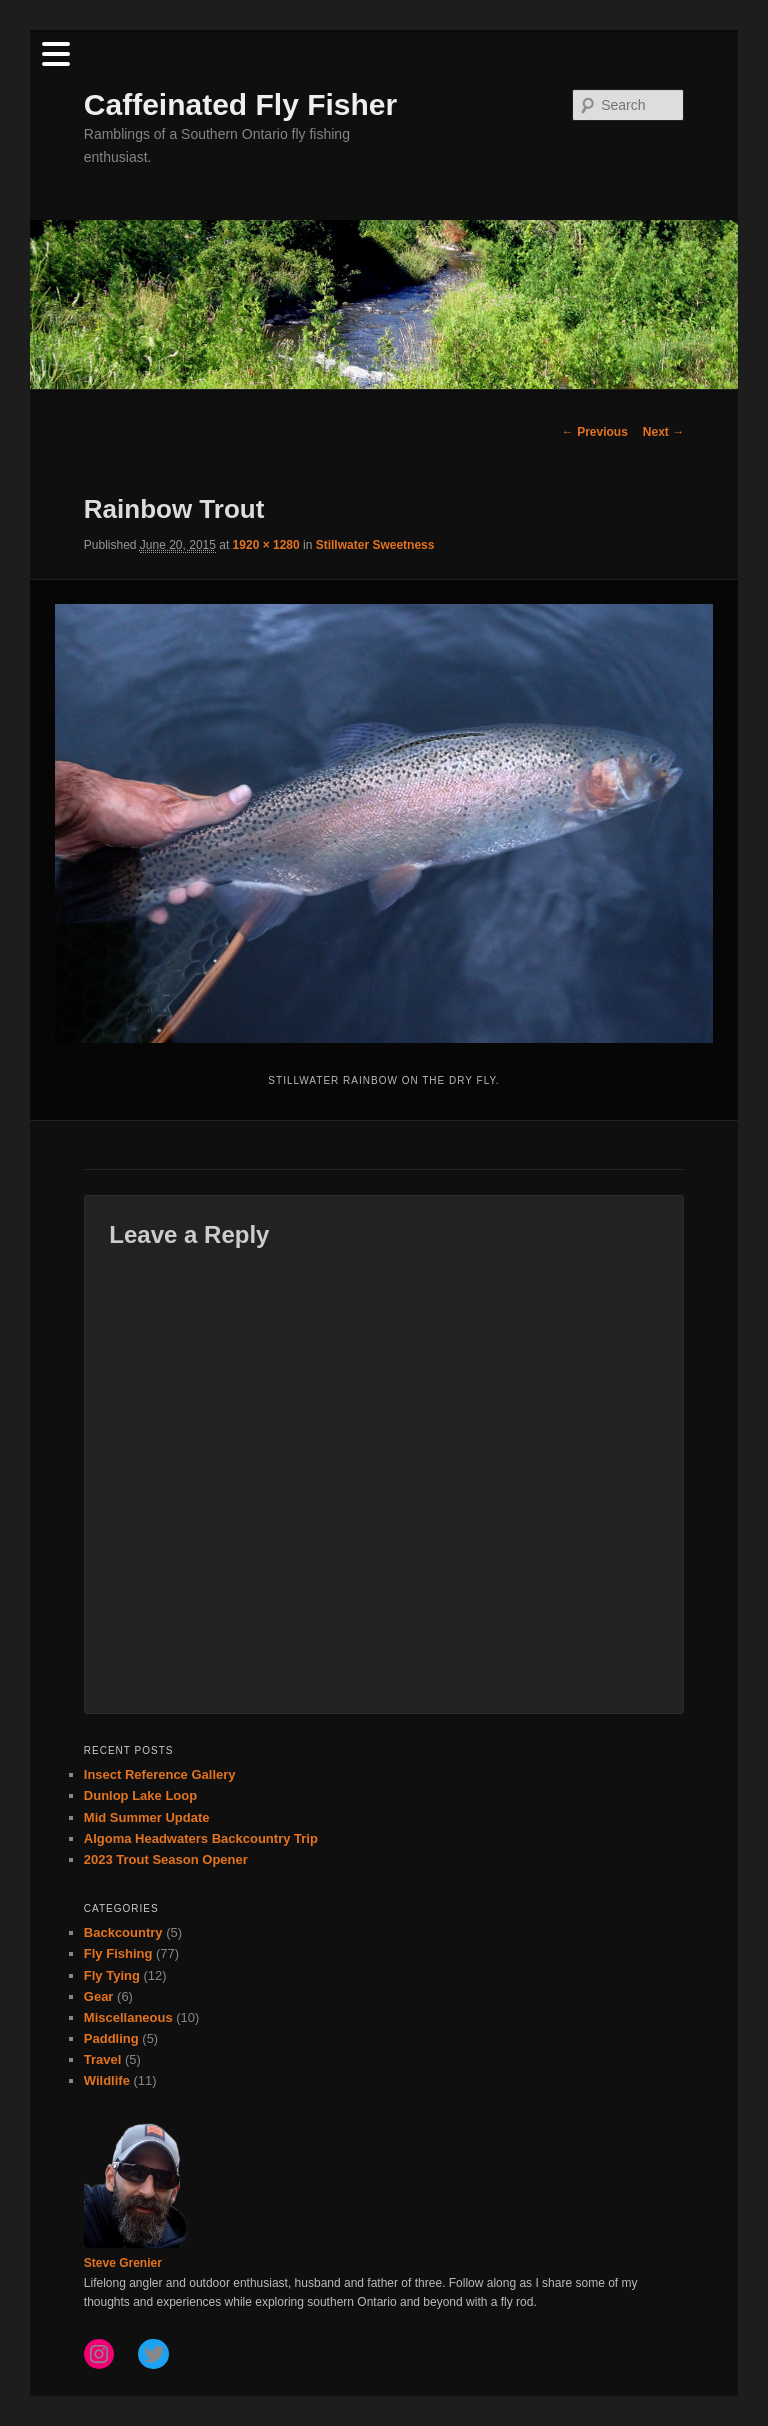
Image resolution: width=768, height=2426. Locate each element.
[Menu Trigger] (55, 52)
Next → (663, 432)
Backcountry (123, 1932)
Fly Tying (112, 1975)
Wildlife (107, 2080)
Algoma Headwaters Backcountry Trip (201, 1838)
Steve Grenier (123, 2263)
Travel (103, 2059)
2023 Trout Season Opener (166, 1859)
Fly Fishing (118, 1953)
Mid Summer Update (147, 1817)
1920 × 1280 (266, 545)
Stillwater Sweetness (375, 545)
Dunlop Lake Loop (140, 1795)
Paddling (111, 2038)
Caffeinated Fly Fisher (240, 104)
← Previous (595, 432)
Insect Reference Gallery (160, 1774)
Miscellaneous (128, 2017)
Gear (99, 1996)
